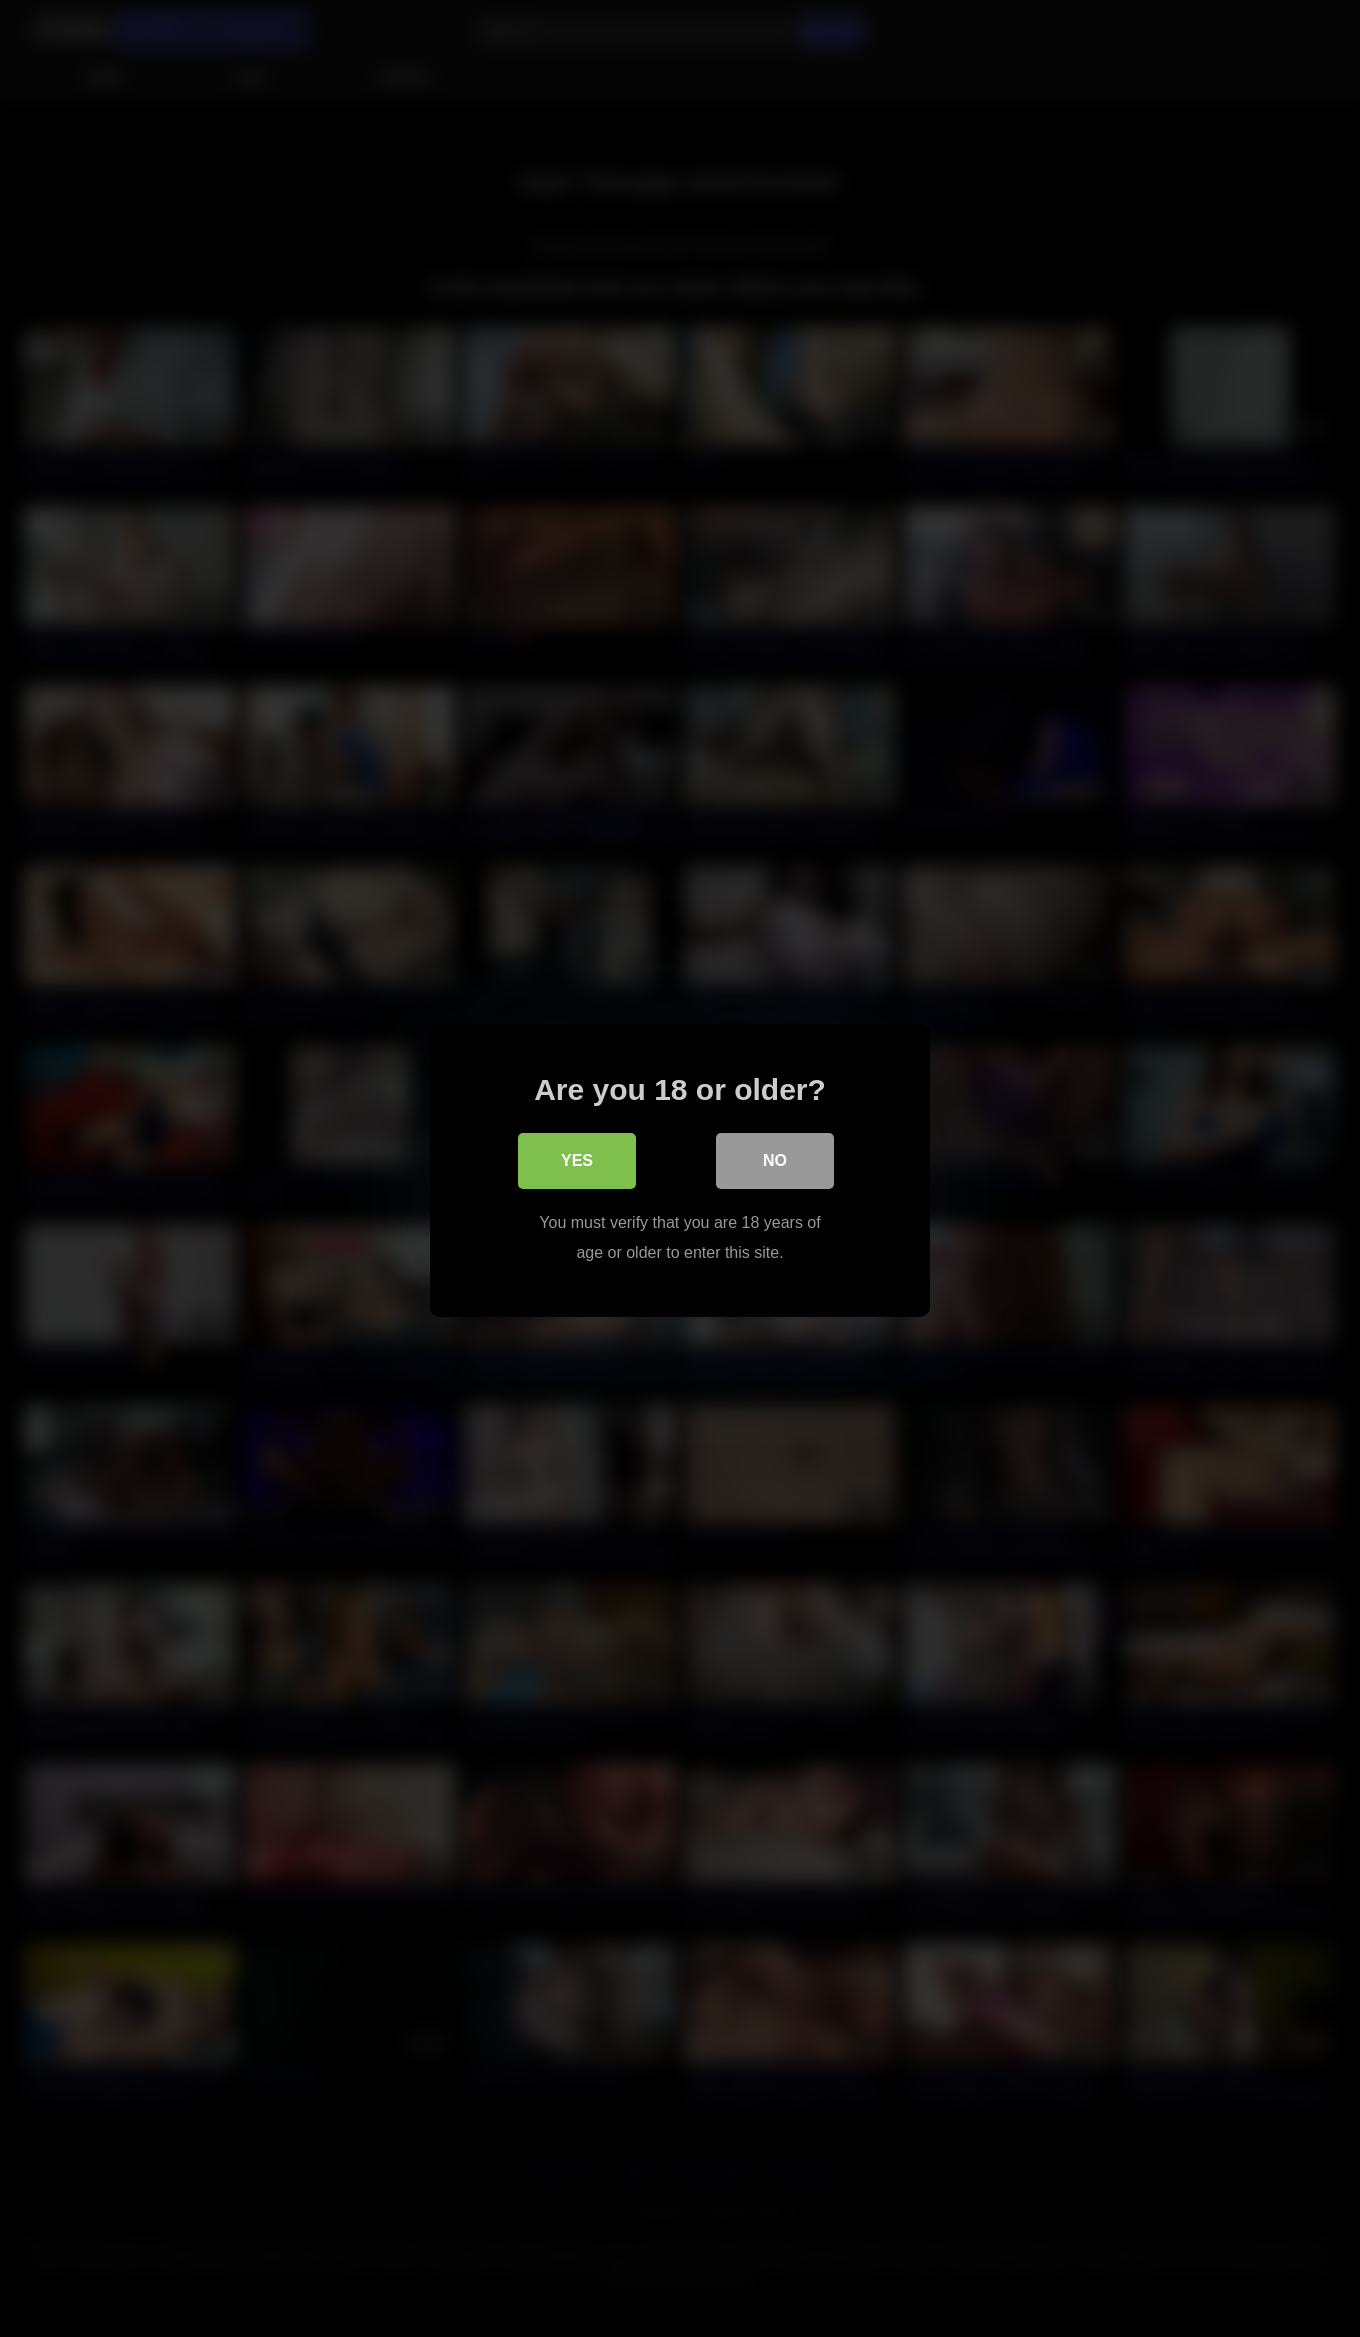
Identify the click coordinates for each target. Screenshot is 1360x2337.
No (775, 1158)
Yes (577, 1158)
